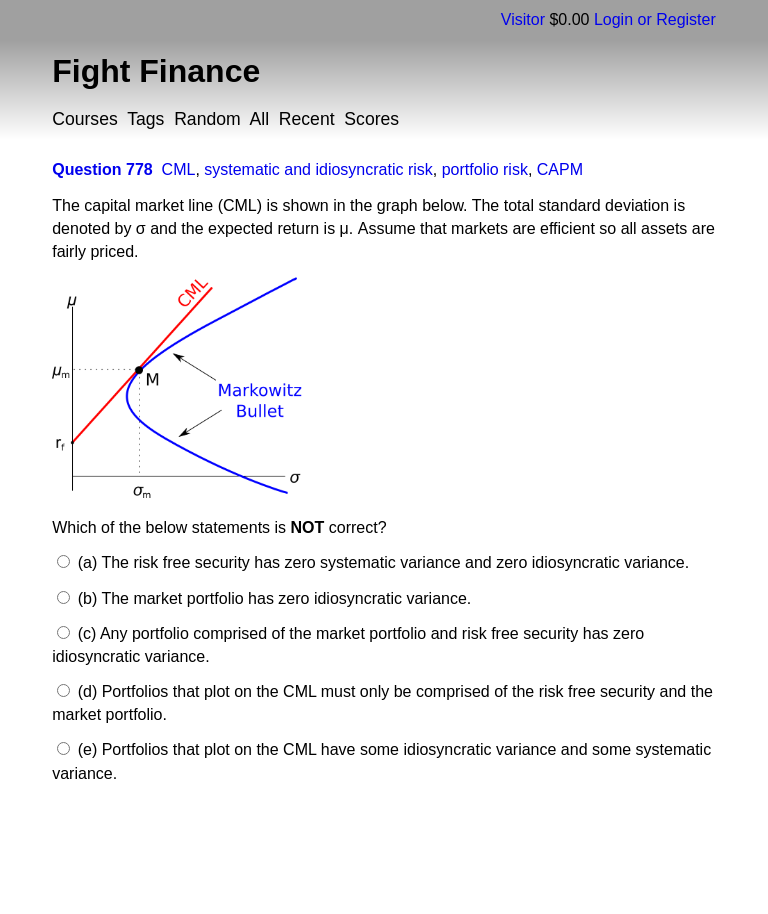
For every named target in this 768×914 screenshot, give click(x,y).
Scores (371, 119)
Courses (85, 119)
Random (207, 119)
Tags (145, 119)
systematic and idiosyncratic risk (318, 169)
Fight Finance (156, 71)
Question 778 (102, 169)
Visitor (523, 19)
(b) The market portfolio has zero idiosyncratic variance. (272, 598)
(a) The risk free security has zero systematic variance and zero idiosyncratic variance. (381, 562)
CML (179, 169)
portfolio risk (485, 169)
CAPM (560, 169)
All (259, 119)
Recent (307, 119)
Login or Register (655, 19)
